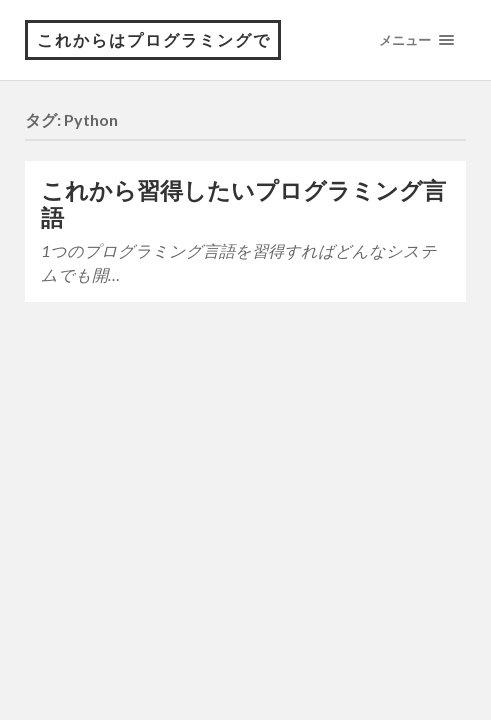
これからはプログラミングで (154, 39)
